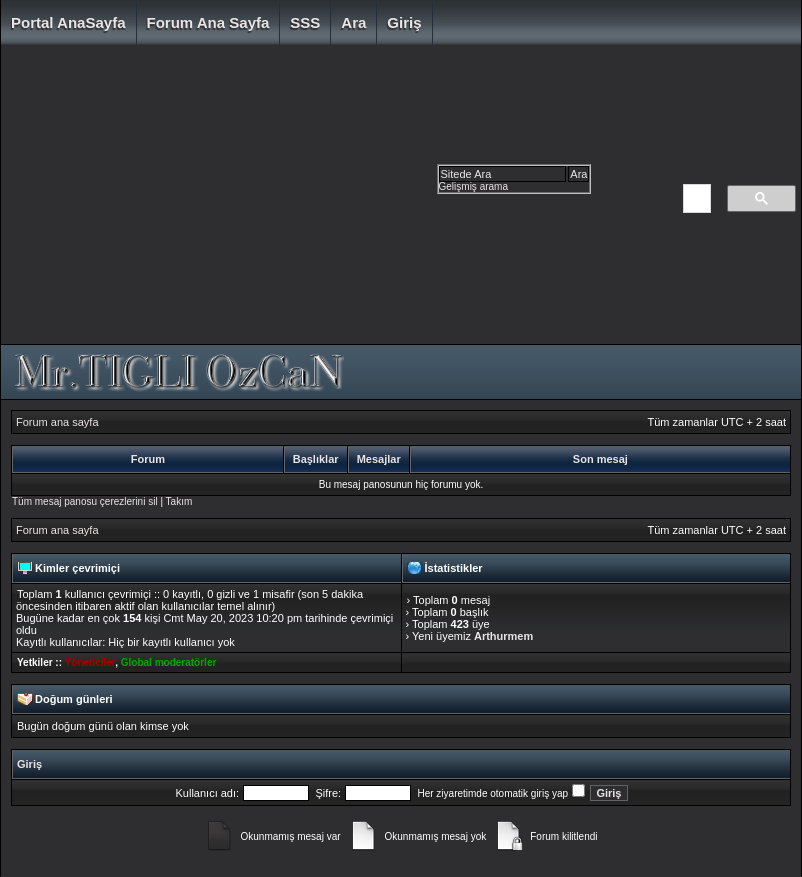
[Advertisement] (340, 200)
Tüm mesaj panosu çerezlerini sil (85, 501)
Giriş (404, 22)
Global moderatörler (169, 662)
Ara (353, 22)
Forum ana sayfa (208, 22)
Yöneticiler (90, 662)
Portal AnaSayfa (68, 22)
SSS (305, 22)
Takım (179, 501)
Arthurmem (503, 636)
